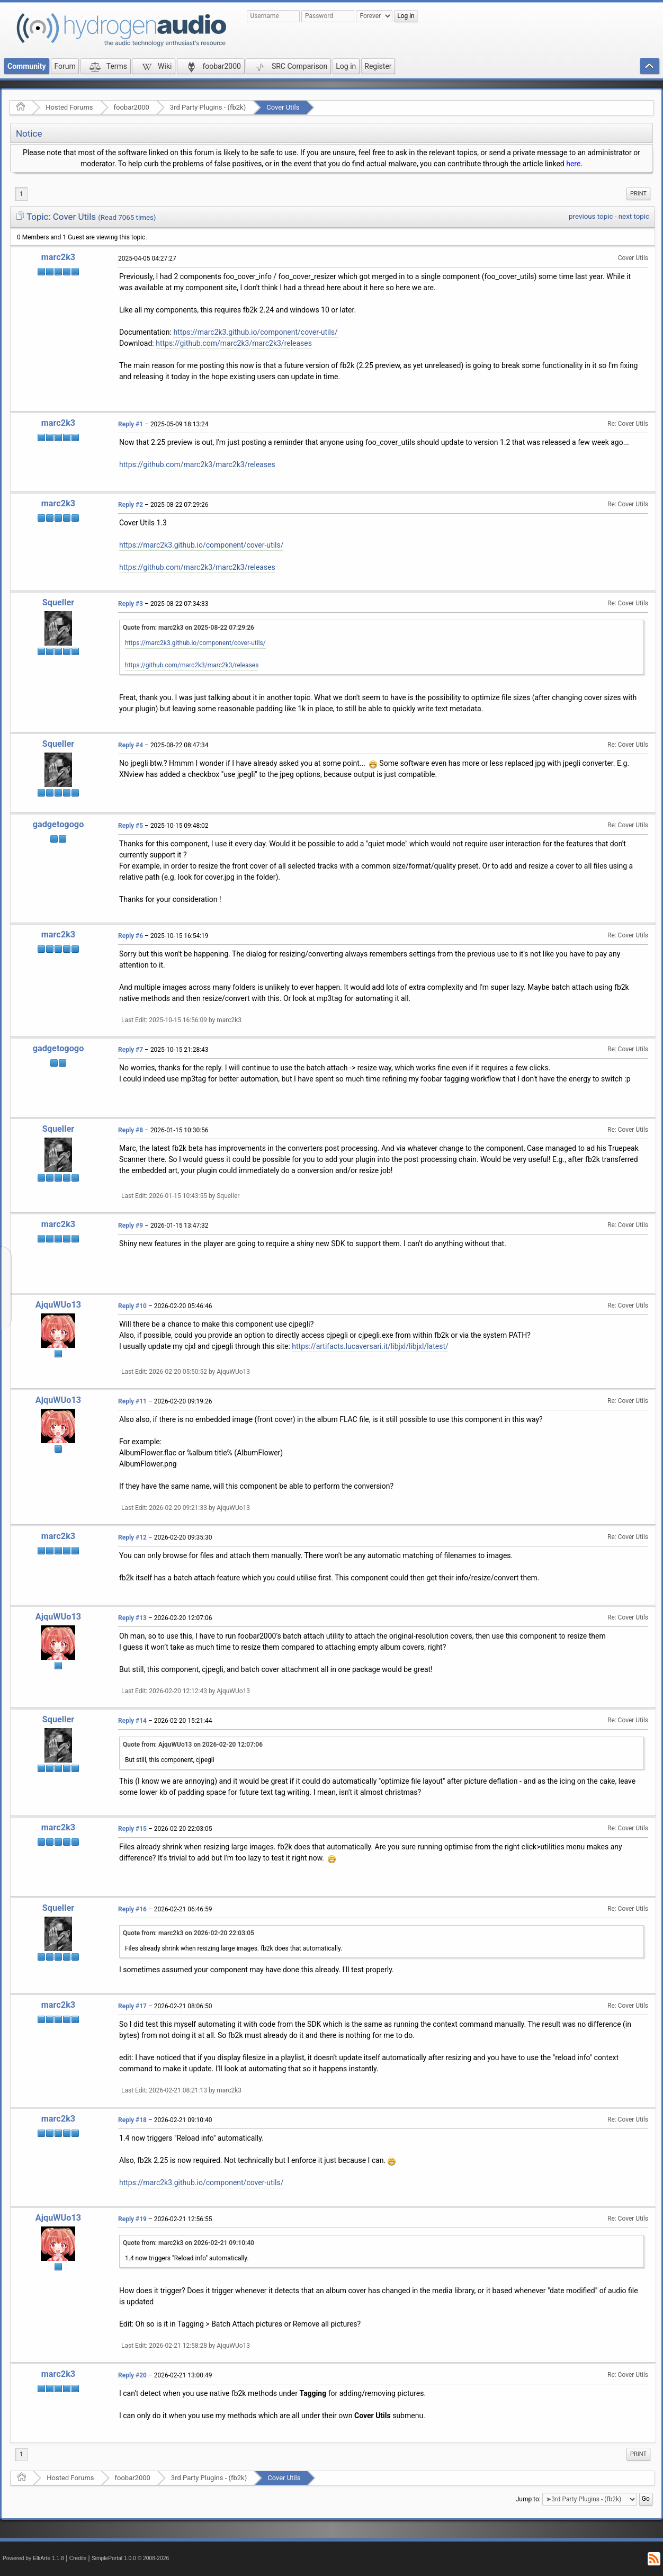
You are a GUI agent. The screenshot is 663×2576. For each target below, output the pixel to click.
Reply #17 (132, 2006)
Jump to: (528, 2499)
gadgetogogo (58, 824)
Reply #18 (132, 2120)
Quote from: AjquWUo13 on (193, 1744)
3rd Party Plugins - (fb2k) (208, 107)
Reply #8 (130, 1130)
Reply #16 (132, 1909)
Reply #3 (130, 603)
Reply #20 (132, 2375)
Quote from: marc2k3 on (188, 627)
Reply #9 (130, 1225)
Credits (78, 2558)
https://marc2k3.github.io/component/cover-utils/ (255, 332)
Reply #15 (132, 1828)
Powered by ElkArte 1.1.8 (33, 2558)
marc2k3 (58, 257)
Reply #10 (132, 1306)
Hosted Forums (69, 107)
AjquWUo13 (58, 1305)
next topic (634, 216)
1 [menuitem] (21, 194)
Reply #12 (132, 1537)
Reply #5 (130, 825)
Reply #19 (132, 2219)
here (573, 163)
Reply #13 (132, 1618)
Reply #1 (130, 424)
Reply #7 (130, 1049)
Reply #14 (132, 1720)
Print (638, 193)
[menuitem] (638, 193)
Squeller (58, 602)
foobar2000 (131, 107)
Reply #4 (130, 745)
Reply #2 (130, 504)
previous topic (591, 216)
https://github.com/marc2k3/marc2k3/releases (234, 343)
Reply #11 (132, 1401)
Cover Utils (282, 107)
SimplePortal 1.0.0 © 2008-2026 (130, 2558)
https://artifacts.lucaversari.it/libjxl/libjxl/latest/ (370, 1346)
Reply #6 (130, 936)
